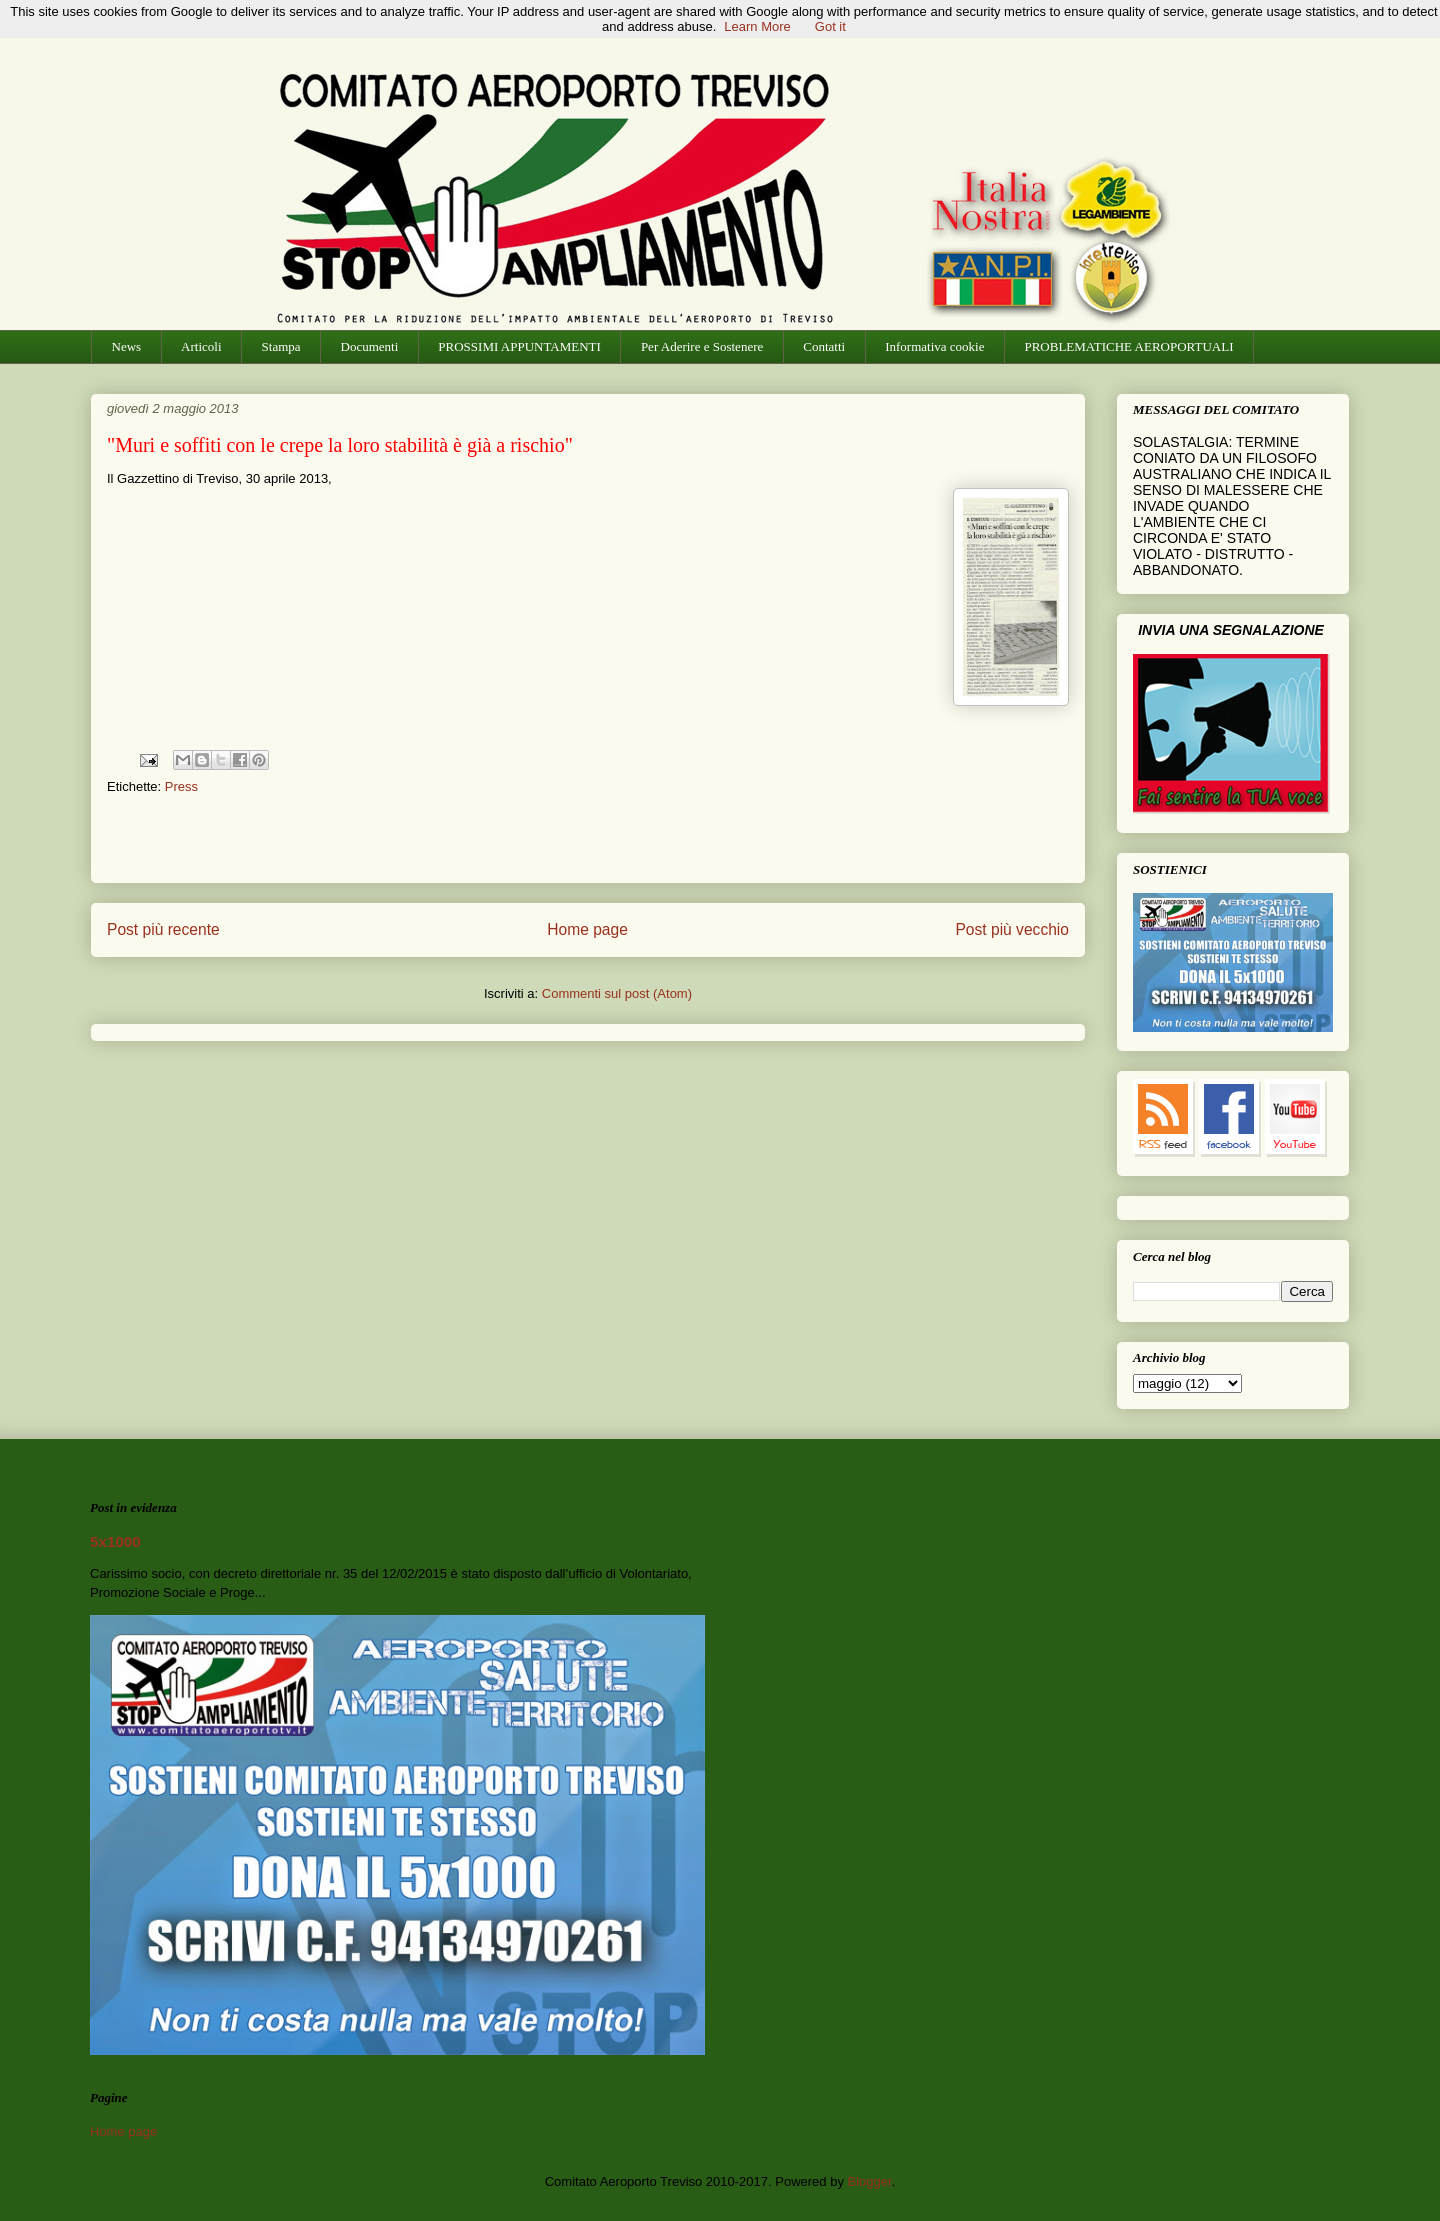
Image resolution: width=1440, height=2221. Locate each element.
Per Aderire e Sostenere (702, 346)
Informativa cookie (934, 346)
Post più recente (163, 929)
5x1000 (115, 1541)
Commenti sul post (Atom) (617, 993)
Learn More (757, 26)
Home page (587, 929)
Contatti (824, 346)
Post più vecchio (1012, 929)
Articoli (201, 346)
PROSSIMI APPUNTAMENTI (519, 346)
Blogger (870, 2181)
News (127, 346)
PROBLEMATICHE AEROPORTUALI (1128, 346)
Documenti (370, 346)
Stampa (281, 346)
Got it (830, 26)
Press (181, 786)
